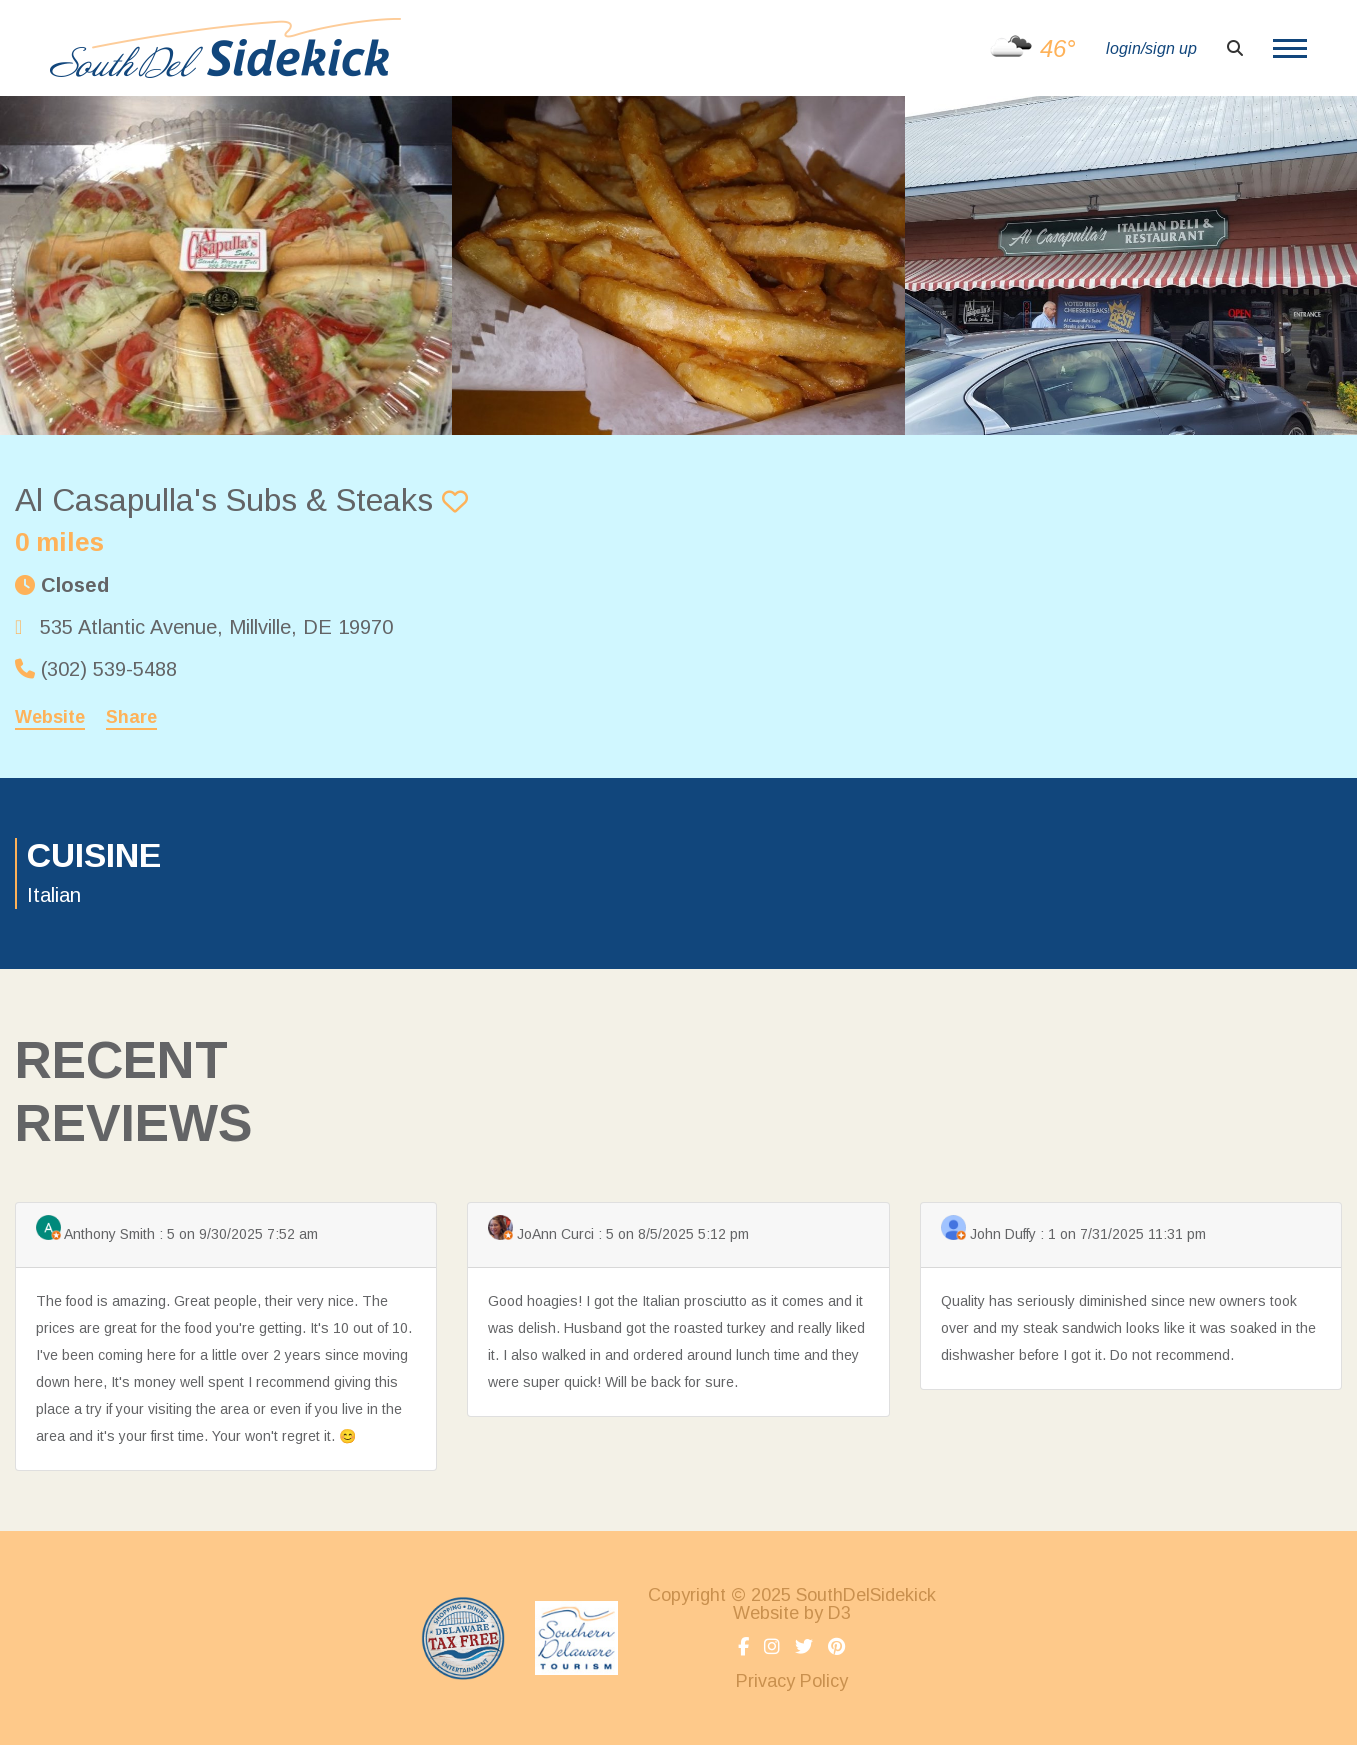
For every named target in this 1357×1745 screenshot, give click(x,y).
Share (131, 717)
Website (50, 717)
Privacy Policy (792, 1681)
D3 (839, 1613)
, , (216, 627)
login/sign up (1151, 48)
